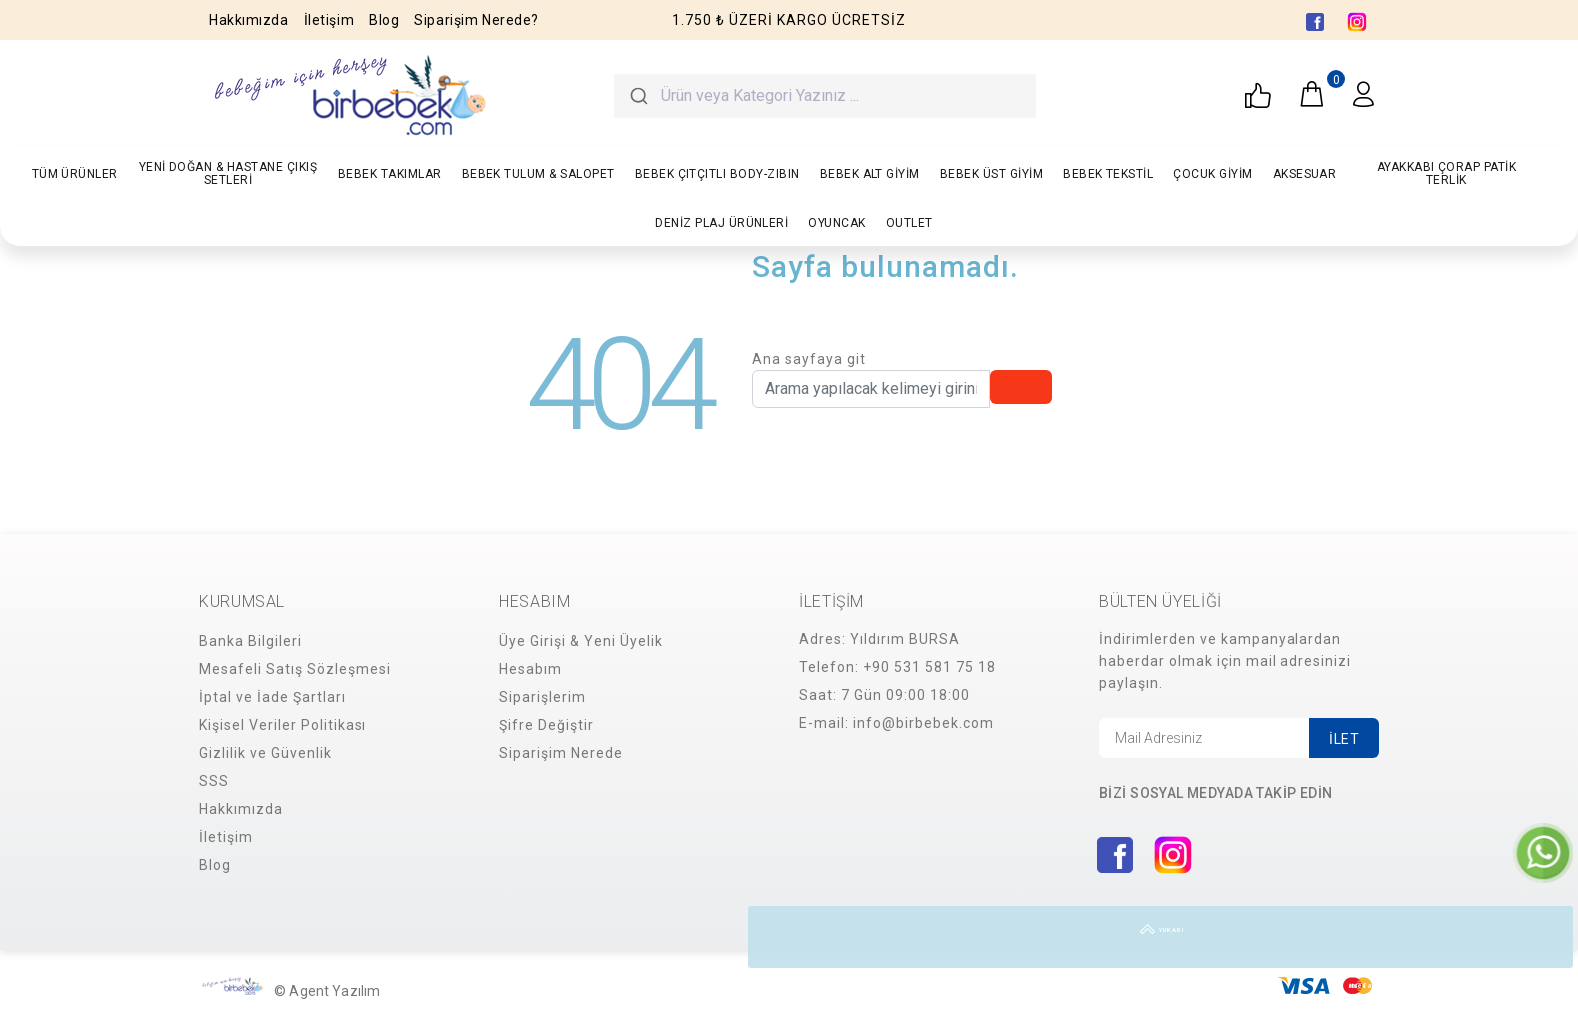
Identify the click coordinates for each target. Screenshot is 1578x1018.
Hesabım (530, 669)
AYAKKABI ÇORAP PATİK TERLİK (1447, 173)
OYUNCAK (836, 223)
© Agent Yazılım (327, 991)
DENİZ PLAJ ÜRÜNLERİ (721, 223)
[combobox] (825, 96)
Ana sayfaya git (809, 359)
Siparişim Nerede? (476, 20)
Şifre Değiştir (546, 725)
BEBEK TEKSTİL (1108, 174)
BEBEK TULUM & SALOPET (538, 174)
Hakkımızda (249, 20)
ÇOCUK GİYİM (1212, 174)
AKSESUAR (1305, 174)
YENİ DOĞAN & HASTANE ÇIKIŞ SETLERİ (228, 173)
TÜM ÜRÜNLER (75, 174)
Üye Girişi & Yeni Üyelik (581, 641)
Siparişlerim (542, 697)
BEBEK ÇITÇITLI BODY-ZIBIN (717, 174)
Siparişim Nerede (561, 753)
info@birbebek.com (923, 723)
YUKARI (1542, 937)
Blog (384, 20)
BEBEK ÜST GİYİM (991, 174)
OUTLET (909, 223)
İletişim (329, 20)
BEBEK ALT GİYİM (870, 174)
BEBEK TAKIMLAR (390, 174)
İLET (1344, 739)
